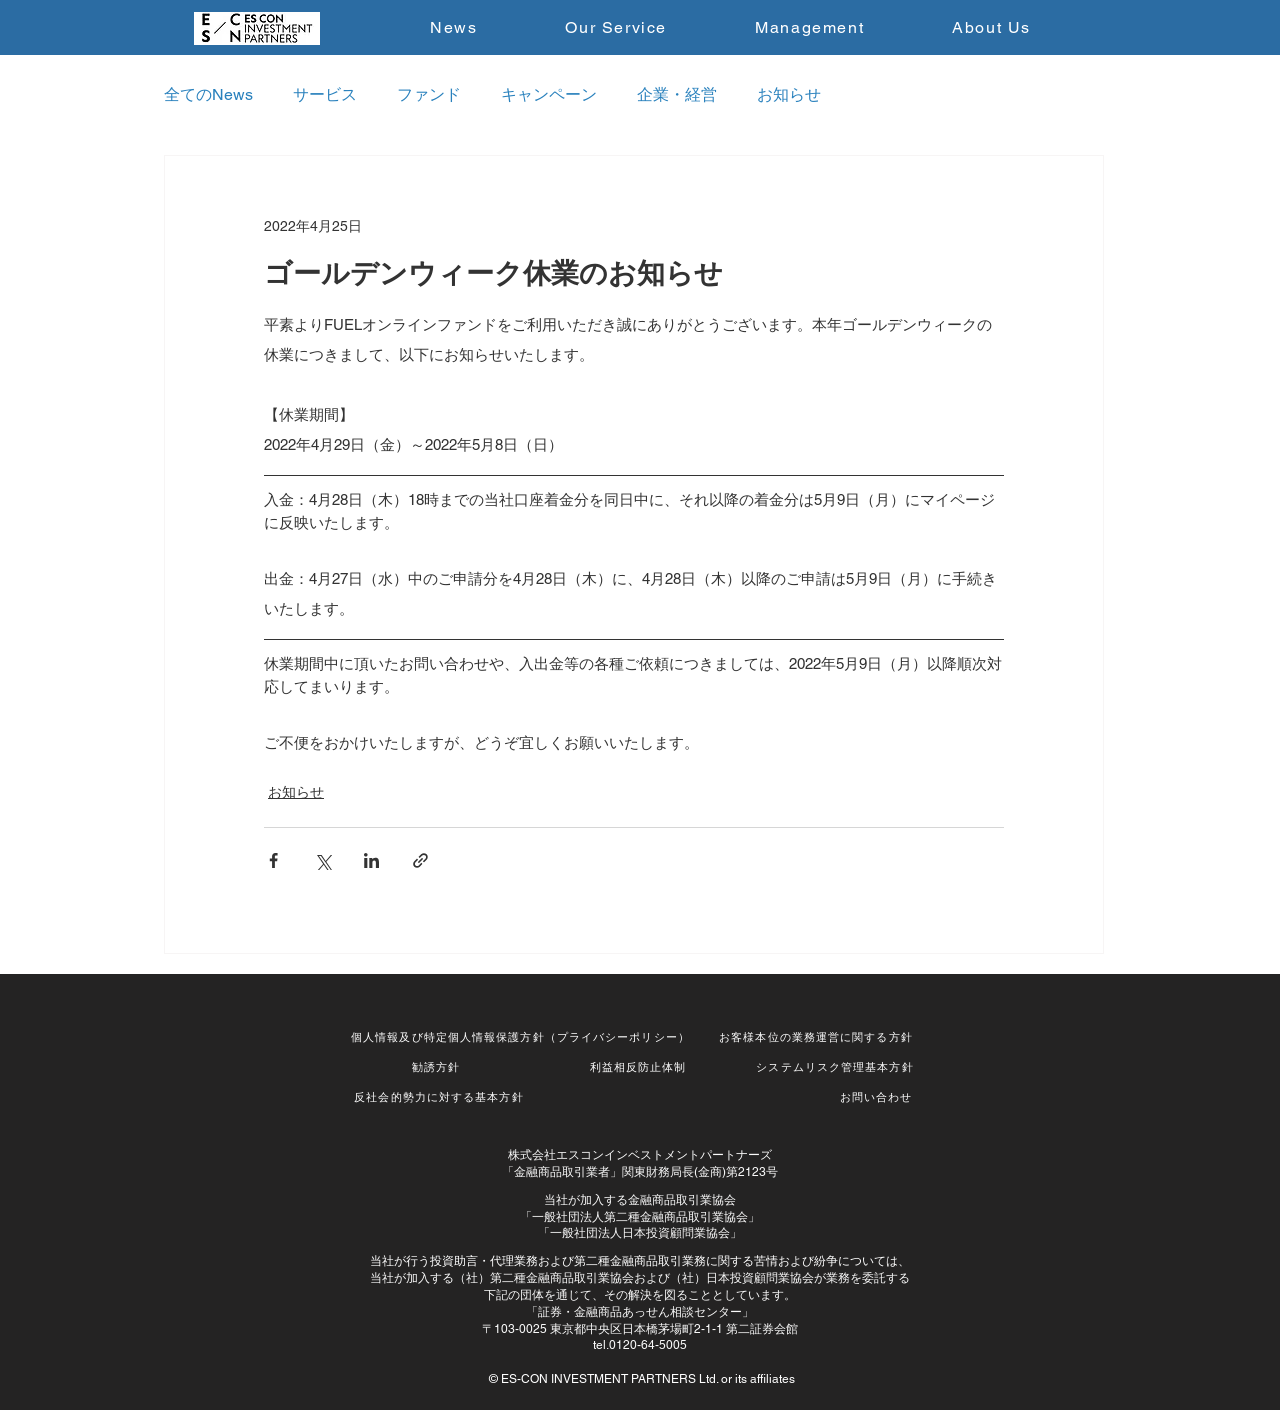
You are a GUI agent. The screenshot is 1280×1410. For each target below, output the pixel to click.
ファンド (429, 94)
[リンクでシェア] (420, 860)
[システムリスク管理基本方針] (837, 1067)
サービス (325, 94)
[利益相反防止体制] (640, 1067)
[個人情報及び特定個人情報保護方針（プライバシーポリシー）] (522, 1037)
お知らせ (789, 94)
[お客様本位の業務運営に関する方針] (818, 1037)
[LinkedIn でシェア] (371, 860)
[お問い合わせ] (878, 1097)
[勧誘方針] (438, 1067)
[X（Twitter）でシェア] (322, 860)
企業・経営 (677, 94)
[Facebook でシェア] (273, 860)
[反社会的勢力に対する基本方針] (441, 1097)
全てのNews (208, 94)
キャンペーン (549, 94)
